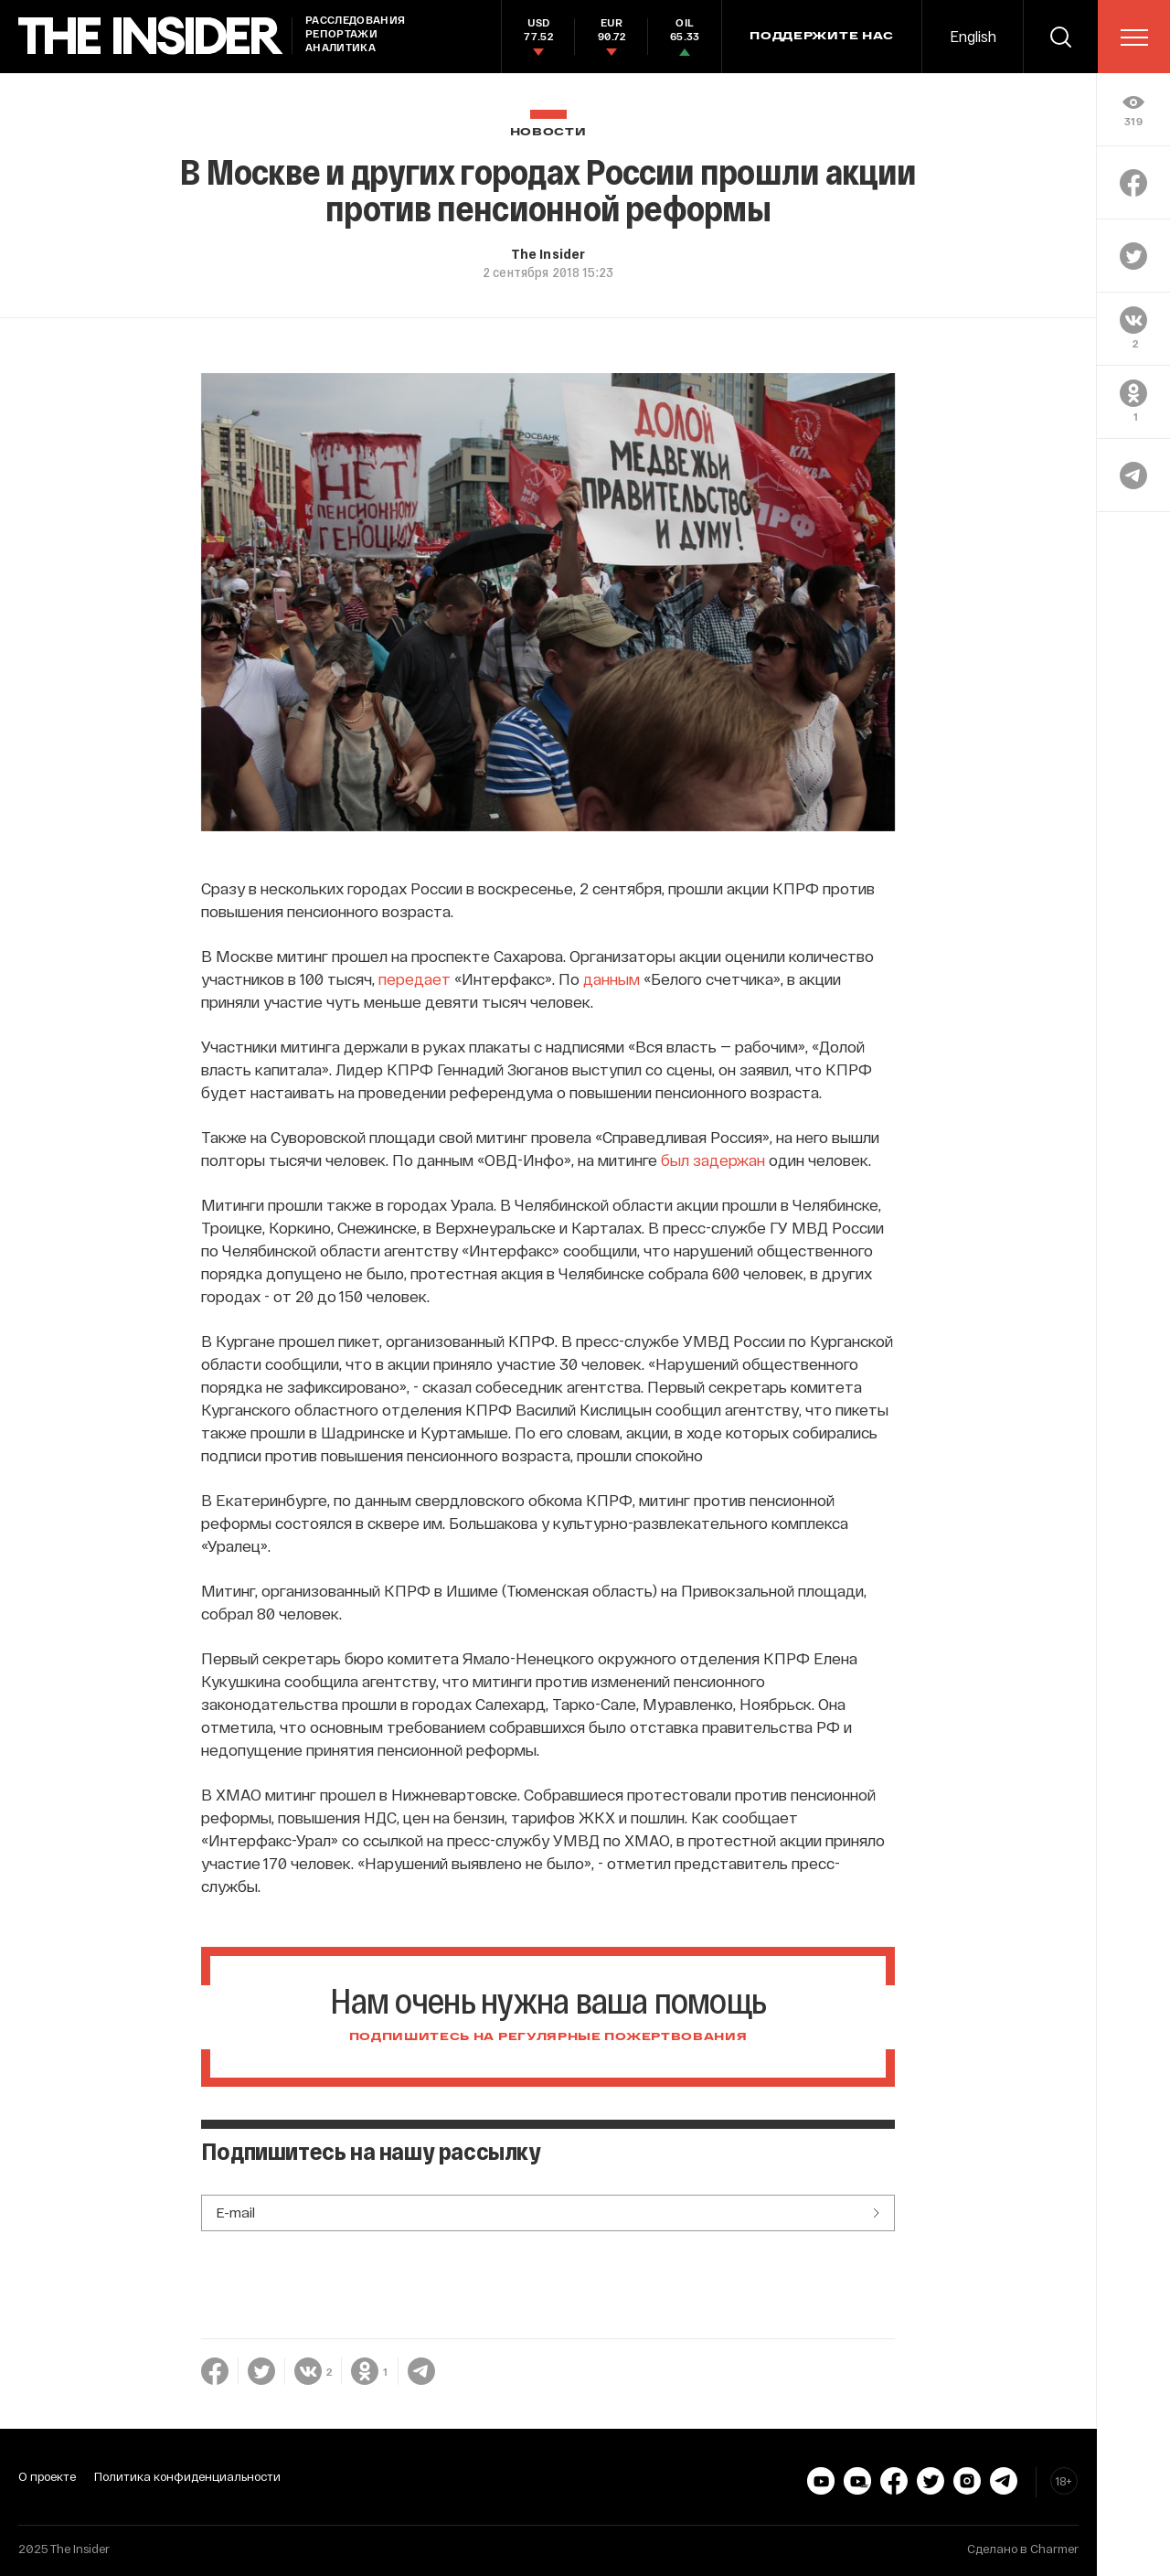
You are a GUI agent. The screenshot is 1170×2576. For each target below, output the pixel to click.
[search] (1060, 36)
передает (414, 978)
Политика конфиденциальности (187, 2476)
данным (611, 978)
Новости (548, 132)
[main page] (150, 36)
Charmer (1054, 2548)
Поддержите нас (822, 36)
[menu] (1134, 37)
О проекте (47, 2476)
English (973, 36)
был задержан (713, 1159)
